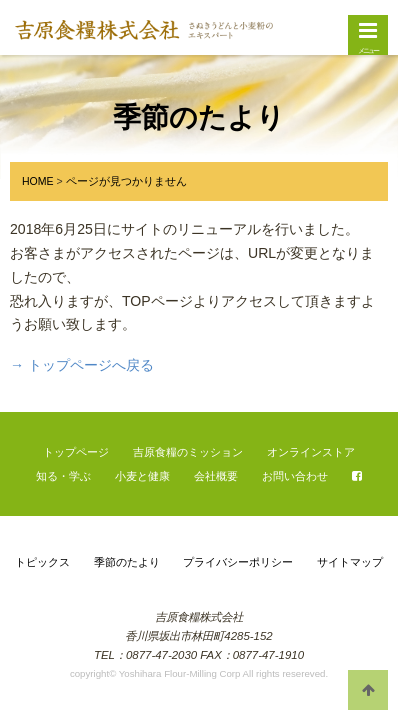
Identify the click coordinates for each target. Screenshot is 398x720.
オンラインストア (311, 452)
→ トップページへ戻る (82, 365)
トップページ (76, 452)
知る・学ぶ (63, 476)
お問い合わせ (295, 476)
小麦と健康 (142, 476)
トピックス (42, 562)
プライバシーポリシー (238, 562)
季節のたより (127, 562)
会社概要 (216, 476)
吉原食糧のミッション (188, 452)
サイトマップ (350, 562)
